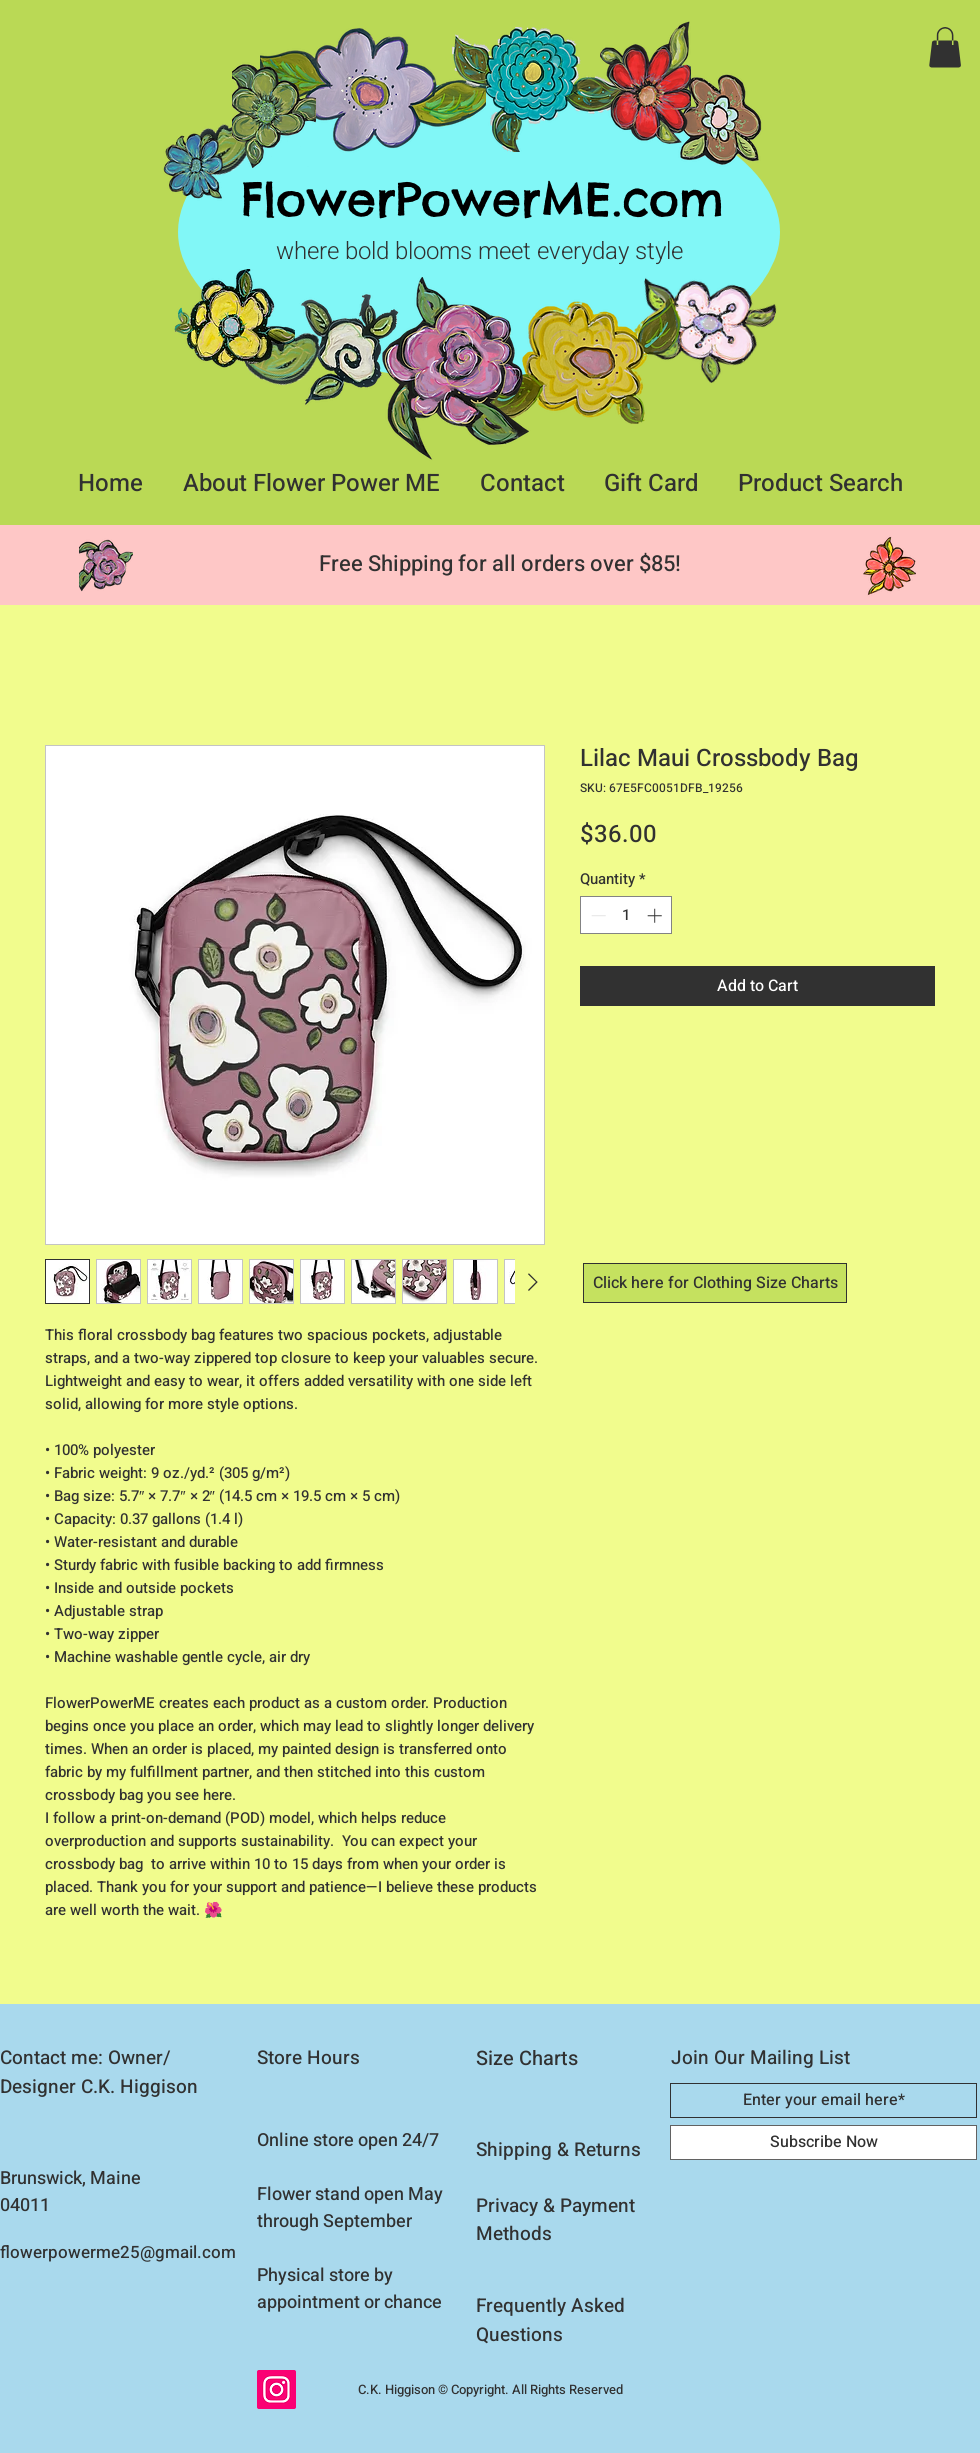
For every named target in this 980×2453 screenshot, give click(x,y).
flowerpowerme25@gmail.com (118, 2252)
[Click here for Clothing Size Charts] (715, 1283)
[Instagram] (276, 2389)
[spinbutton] (626, 915)
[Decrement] (596, 915)
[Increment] (656, 915)
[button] (945, 47)
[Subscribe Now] (823, 2142)
